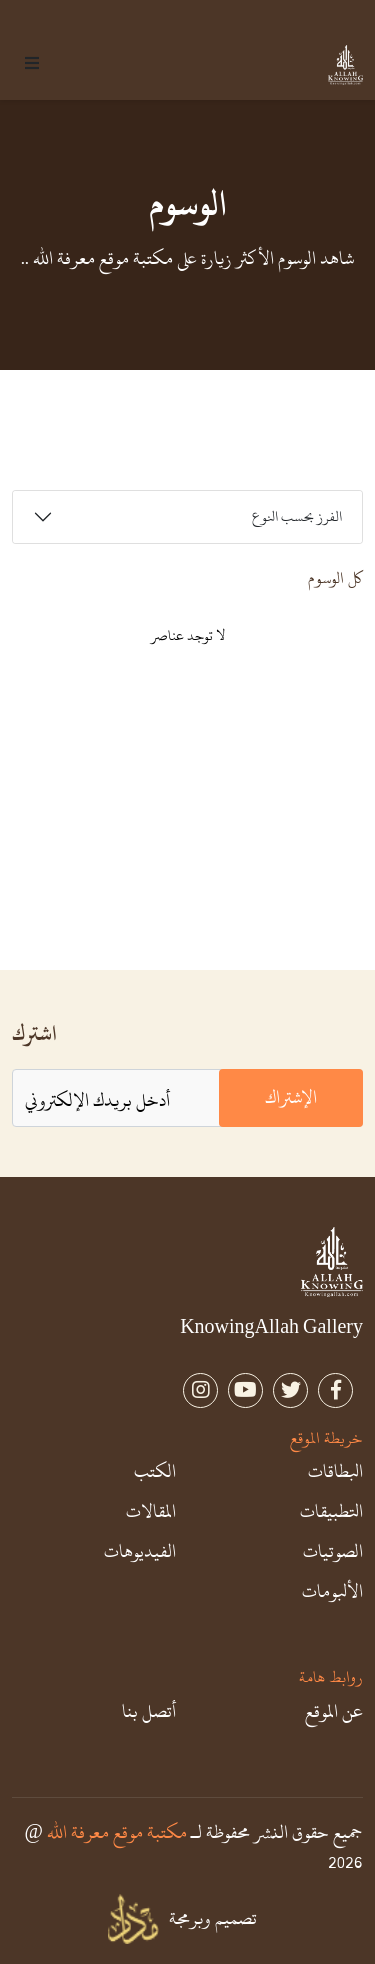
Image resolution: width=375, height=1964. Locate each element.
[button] (32, 65)
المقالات (151, 1512)
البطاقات (335, 1472)
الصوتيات (333, 1552)
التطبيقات (331, 1512)
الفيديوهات (140, 1552)
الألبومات (332, 1592)
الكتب (155, 1472)
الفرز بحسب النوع (297, 516)
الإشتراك (291, 1097)
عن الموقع (334, 1712)
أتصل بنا (149, 1712)
